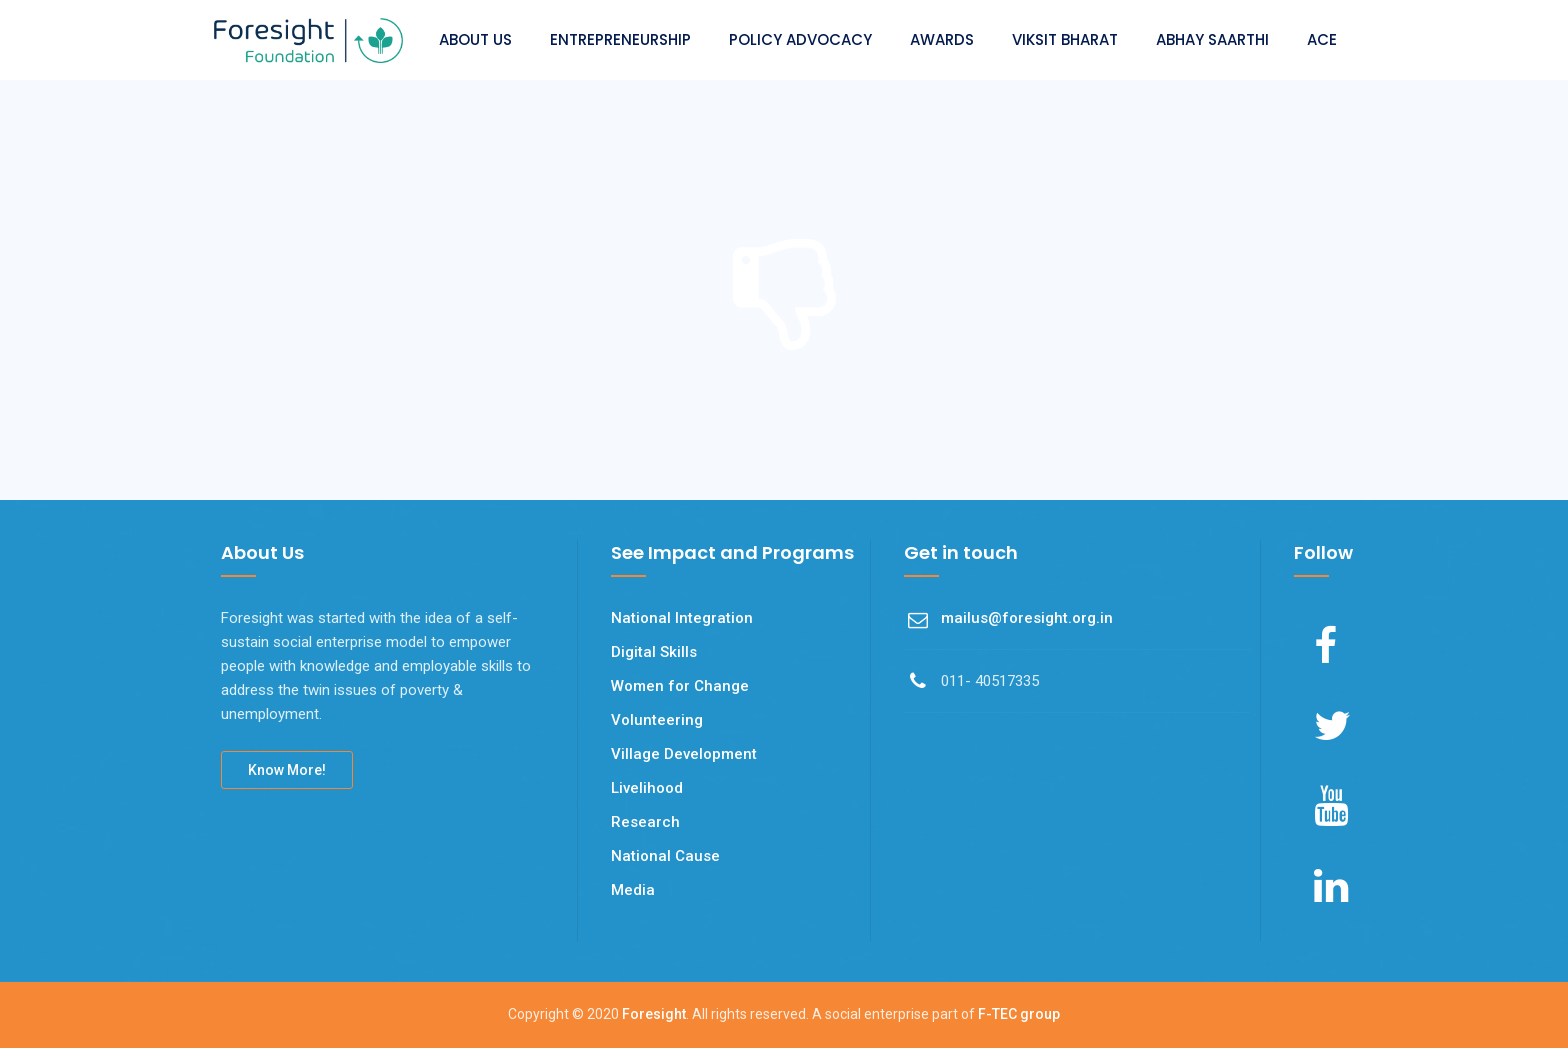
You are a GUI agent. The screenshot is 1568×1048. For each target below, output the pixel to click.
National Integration (682, 618)
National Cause (665, 856)
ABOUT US (475, 39)
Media (633, 890)
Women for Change (680, 686)
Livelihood (647, 788)
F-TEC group (1019, 1014)
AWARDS (942, 39)
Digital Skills (654, 652)
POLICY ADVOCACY (800, 39)
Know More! (287, 770)
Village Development (684, 754)
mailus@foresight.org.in (1027, 618)
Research (645, 822)
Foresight (654, 1014)
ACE (1322, 39)
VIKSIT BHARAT (1065, 39)
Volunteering (657, 720)
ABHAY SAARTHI (1212, 39)
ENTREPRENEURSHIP (620, 39)
